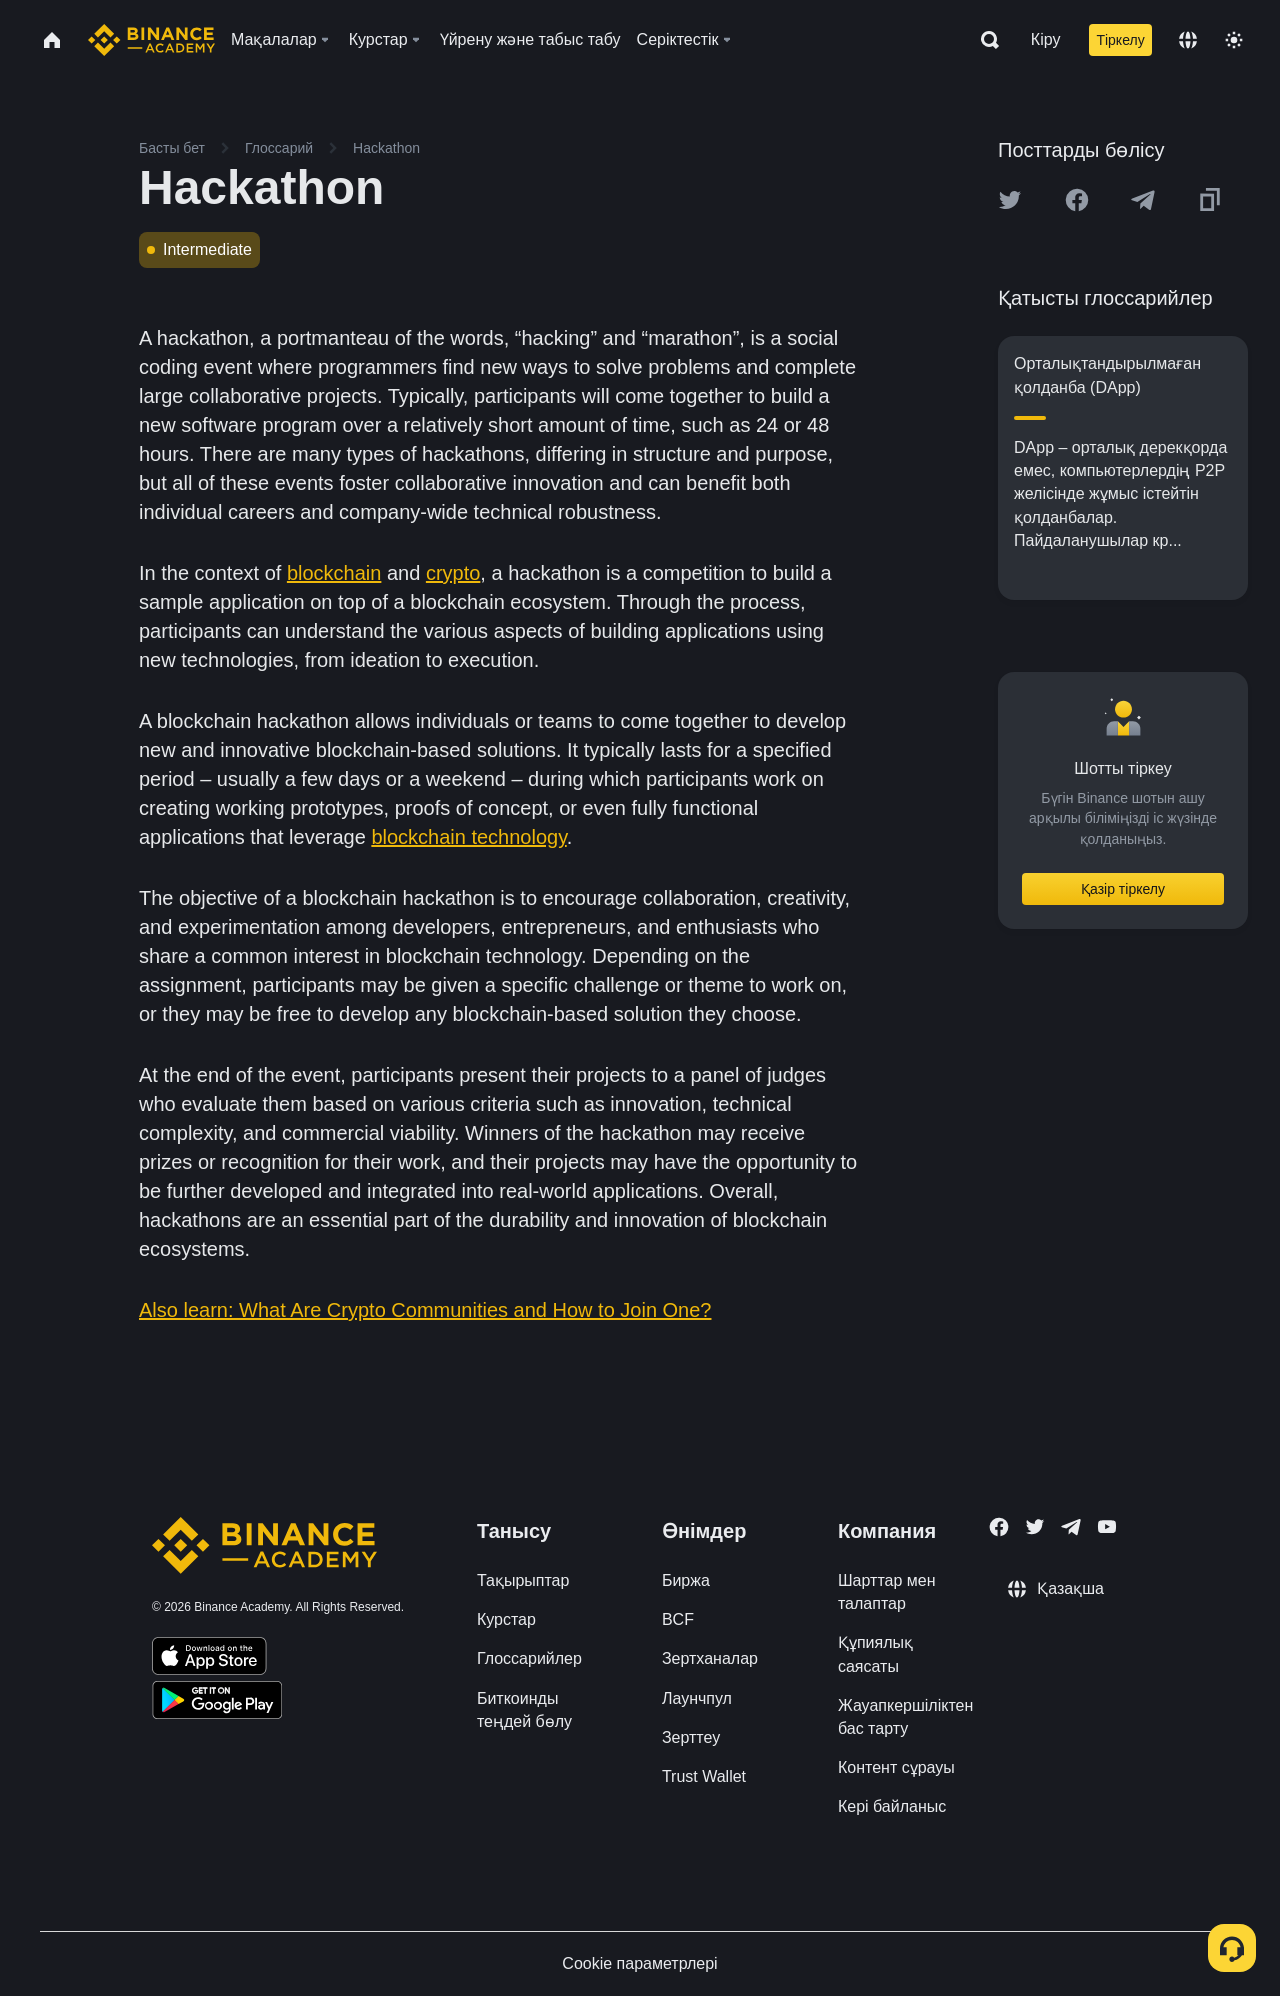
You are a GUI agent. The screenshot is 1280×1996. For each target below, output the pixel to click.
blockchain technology (468, 837)
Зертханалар (710, 1658)
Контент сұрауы (896, 1767)
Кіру (1046, 39)
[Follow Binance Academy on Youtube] (1107, 1526)
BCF (678, 1619)
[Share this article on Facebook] (1077, 200)
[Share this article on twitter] (1010, 200)
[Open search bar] (984, 40)
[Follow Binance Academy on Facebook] (999, 1527)
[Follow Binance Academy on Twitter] (1035, 1527)
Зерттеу (691, 1737)
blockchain (334, 573)
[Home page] (151, 40)
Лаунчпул (697, 1698)
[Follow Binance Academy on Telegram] (1071, 1527)
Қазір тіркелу (1123, 889)
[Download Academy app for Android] (217, 1703)
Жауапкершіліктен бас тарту (905, 1717)
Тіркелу (1120, 40)
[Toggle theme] (1234, 40)
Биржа (686, 1580)
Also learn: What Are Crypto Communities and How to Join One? (425, 1310)
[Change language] (1188, 40)
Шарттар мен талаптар (887, 1592)
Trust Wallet (704, 1776)
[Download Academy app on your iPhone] (209, 1659)
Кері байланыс (892, 1806)
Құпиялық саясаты (875, 1654)
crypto (453, 573)
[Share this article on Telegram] (1143, 200)
